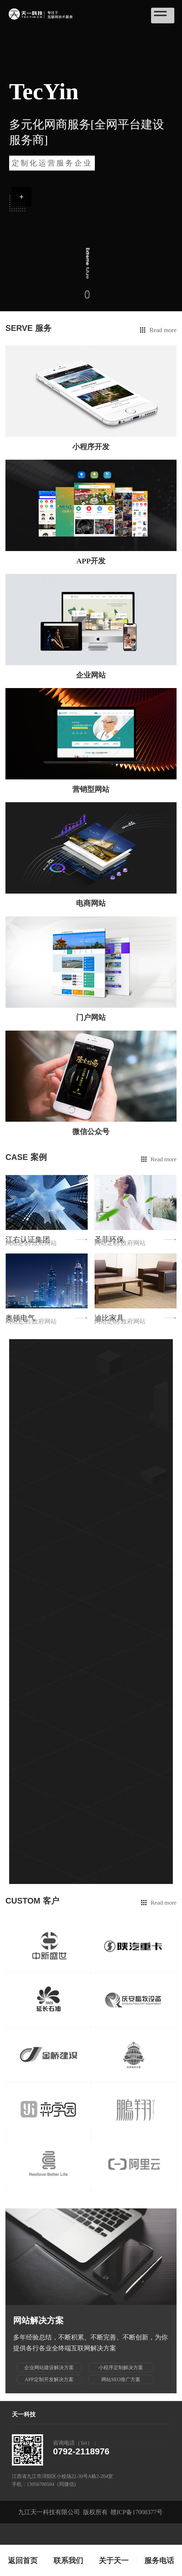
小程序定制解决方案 (125, 2370)
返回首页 (23, 2560)
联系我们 (68, 2560)
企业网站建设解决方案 (54, 2370)
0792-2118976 (98, 2464)
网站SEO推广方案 (124, 2382)
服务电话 (159, 2560)
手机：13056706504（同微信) (51, 2505)
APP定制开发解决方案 (53, 2382)
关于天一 (114, 2560)
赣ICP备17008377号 (136, 2533)
